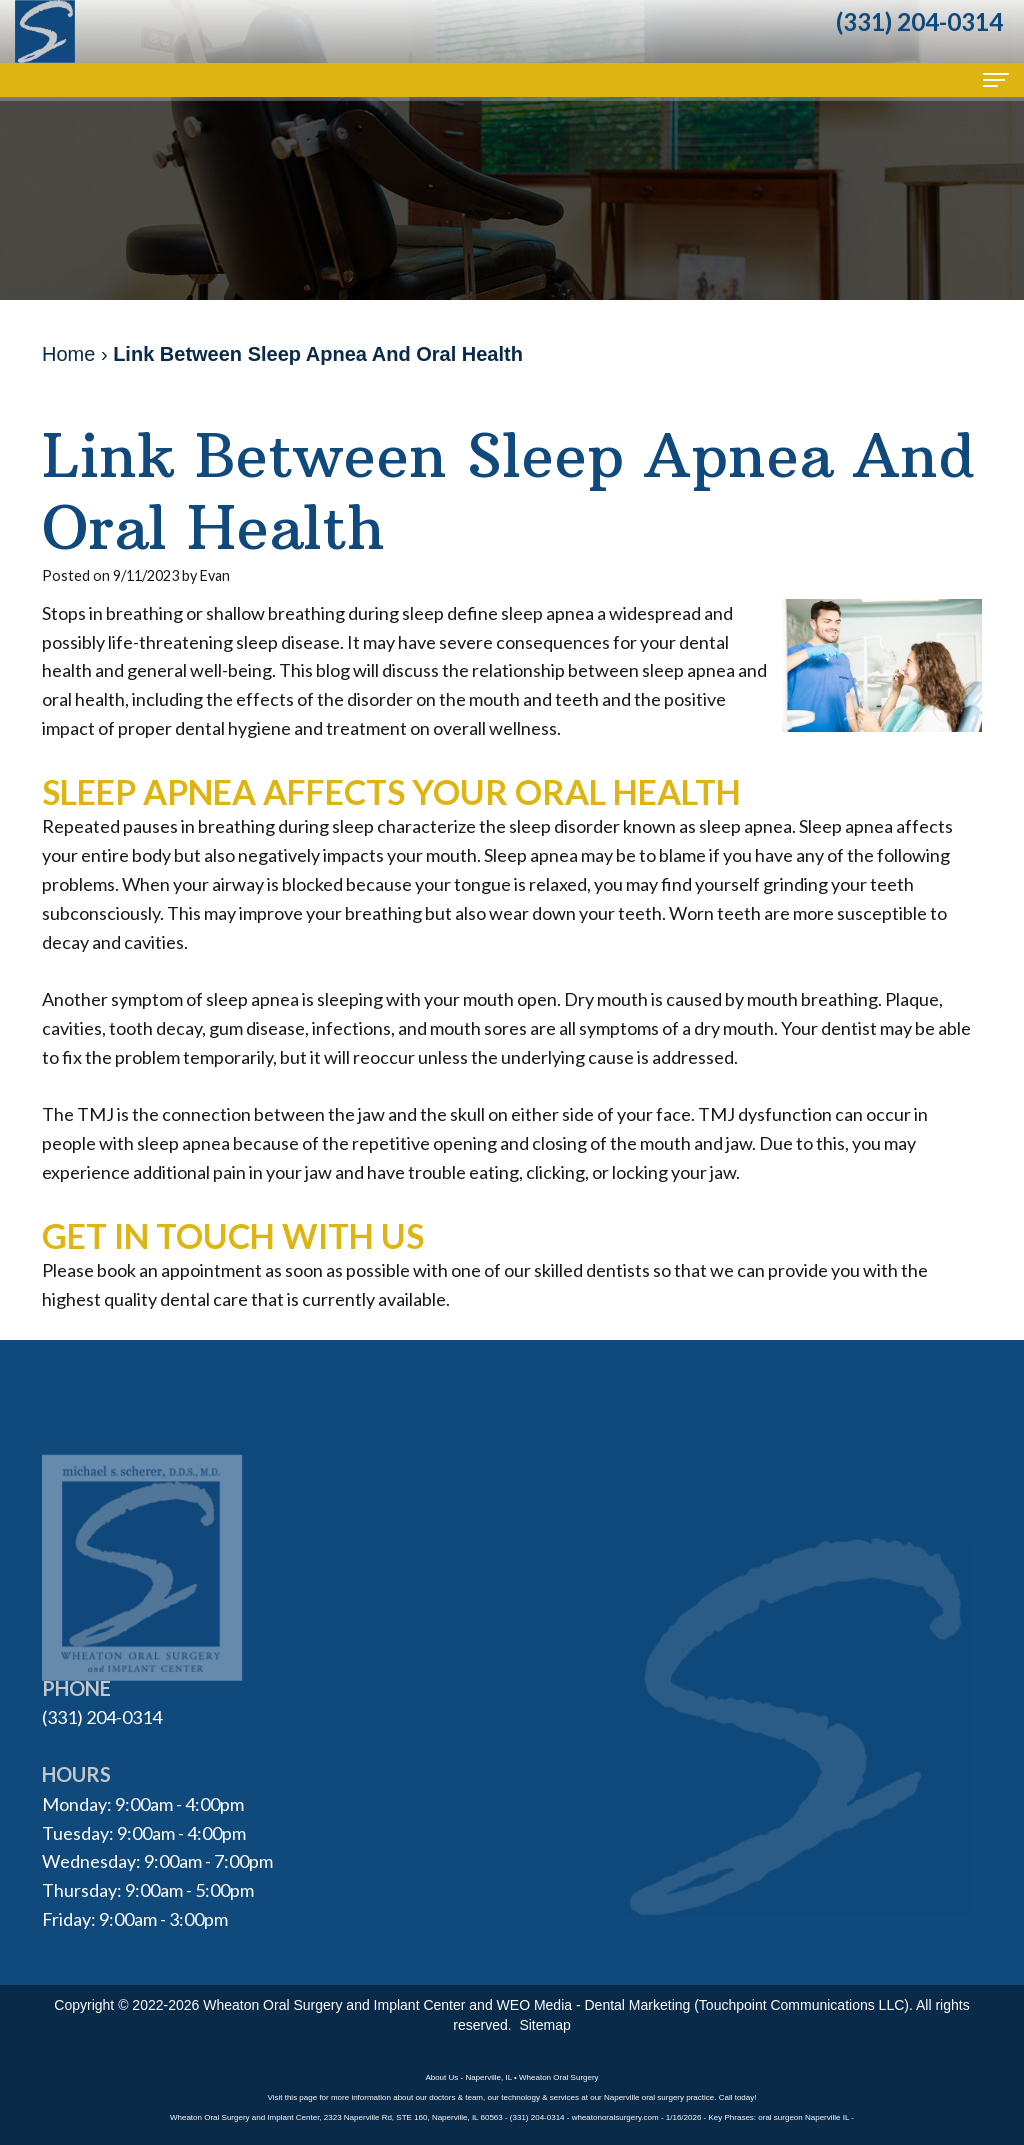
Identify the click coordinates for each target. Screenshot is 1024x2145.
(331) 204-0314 (102, 1717)
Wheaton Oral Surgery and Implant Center (334, 2005)
